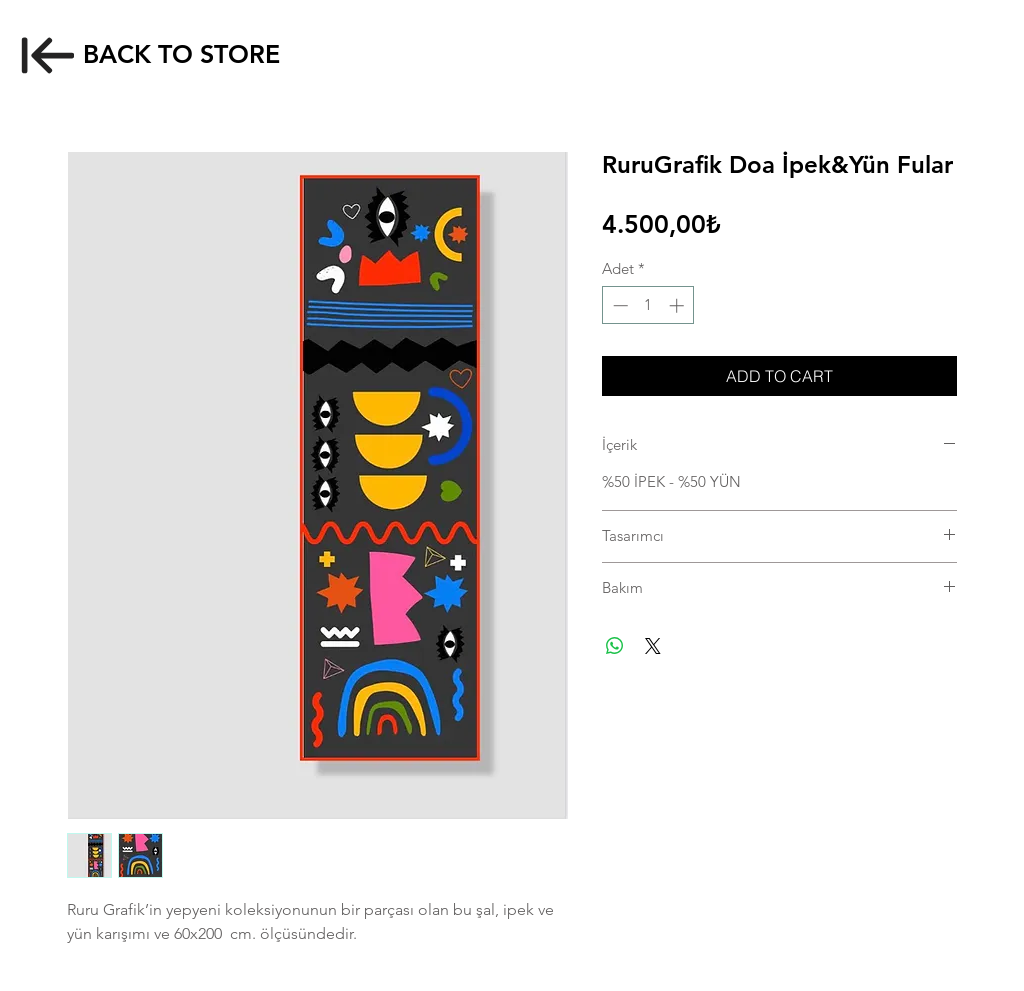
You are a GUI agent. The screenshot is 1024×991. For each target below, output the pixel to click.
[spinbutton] (648, 305)
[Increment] (678, 305)
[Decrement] (618, 305)
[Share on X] (653, 646)
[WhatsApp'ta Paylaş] (615, 646)
